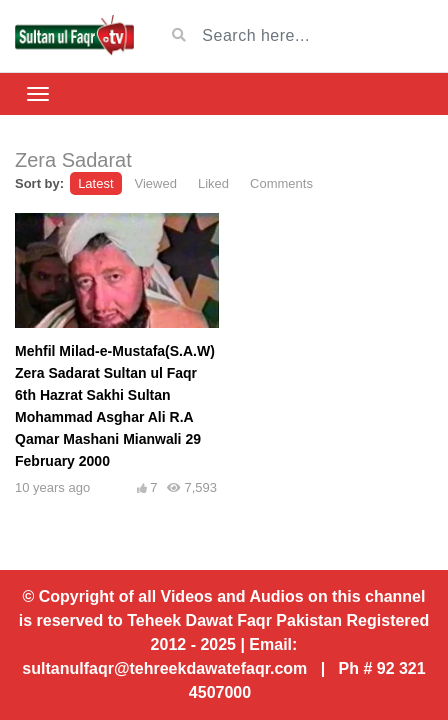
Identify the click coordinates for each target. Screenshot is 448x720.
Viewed (156, 183)
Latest (95, 183)
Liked (213, 183)
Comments (281, 183)
